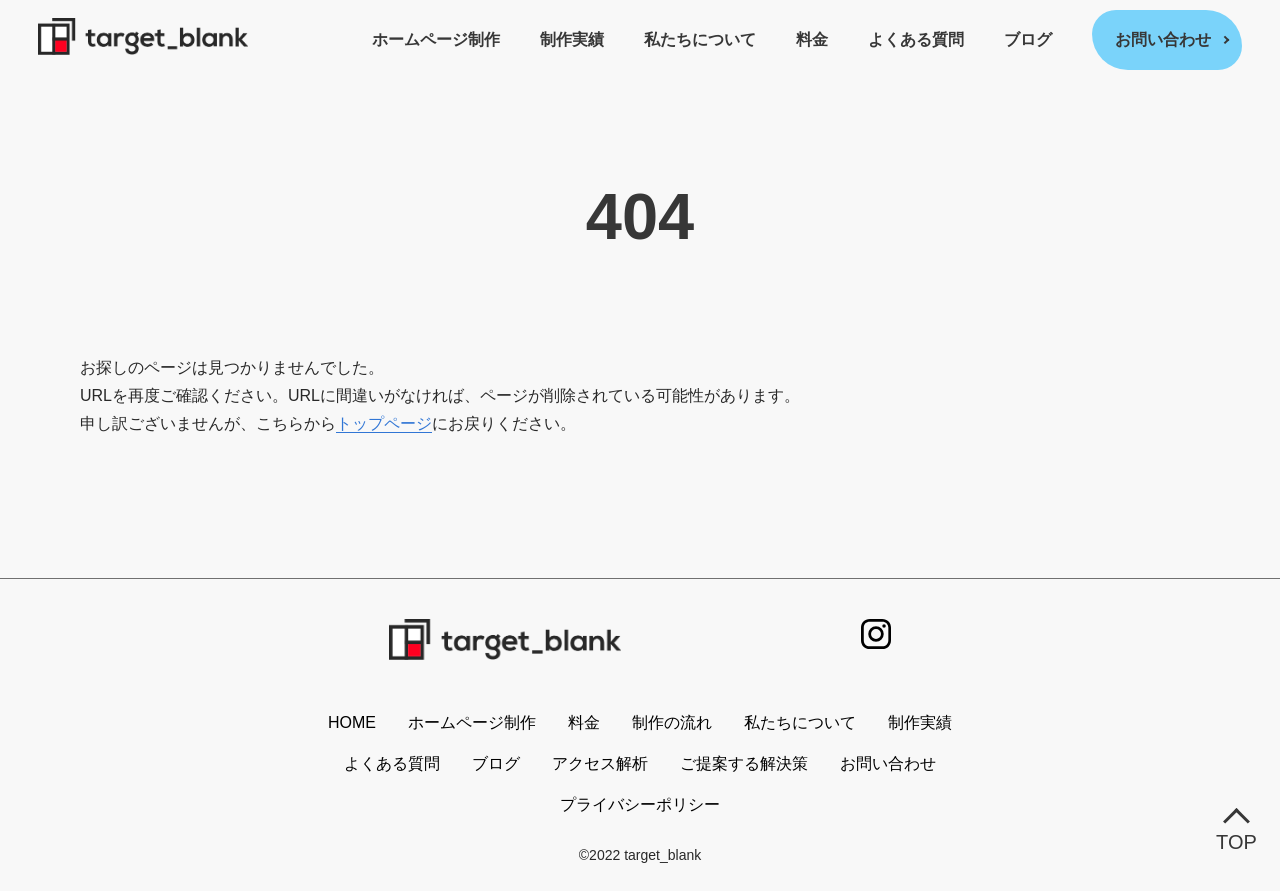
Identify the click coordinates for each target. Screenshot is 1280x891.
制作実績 (572, 39)
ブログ (1028, 39)
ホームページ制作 (436, 39)
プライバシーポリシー (640, 804)
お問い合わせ (1163, 39)
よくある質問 (916, 39)
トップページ (384, 423)
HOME (352, 722)
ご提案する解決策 (744, 763)
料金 (812, 39)
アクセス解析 (600, 763)
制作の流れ (672, 722)
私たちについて (700, 39)
